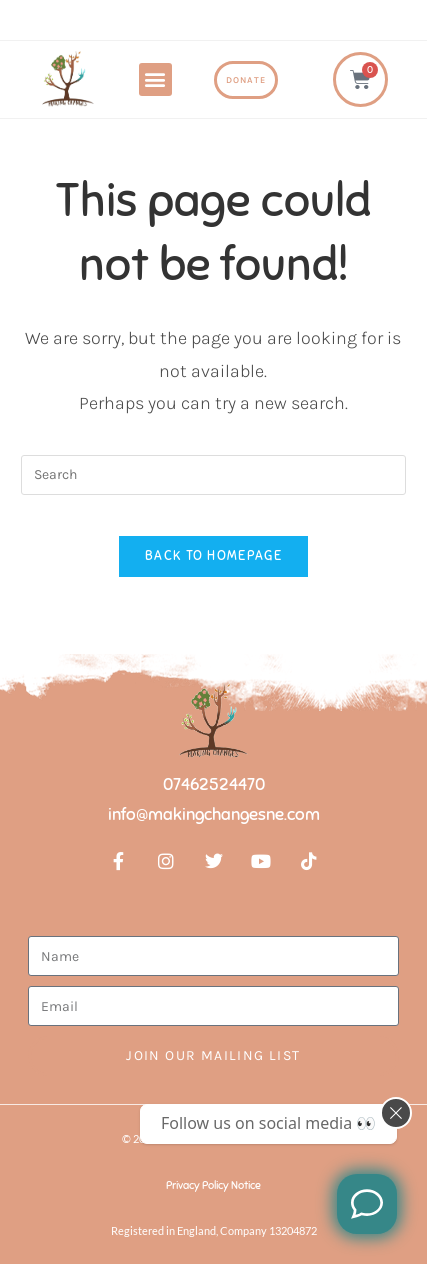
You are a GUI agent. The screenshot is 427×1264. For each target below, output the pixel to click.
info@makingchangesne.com (214, 814)
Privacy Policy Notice (213, 1185)
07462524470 (214, 784)
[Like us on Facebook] (367, 1204)
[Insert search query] (213, 475)
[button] (155, 79)
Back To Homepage (213, 556)
